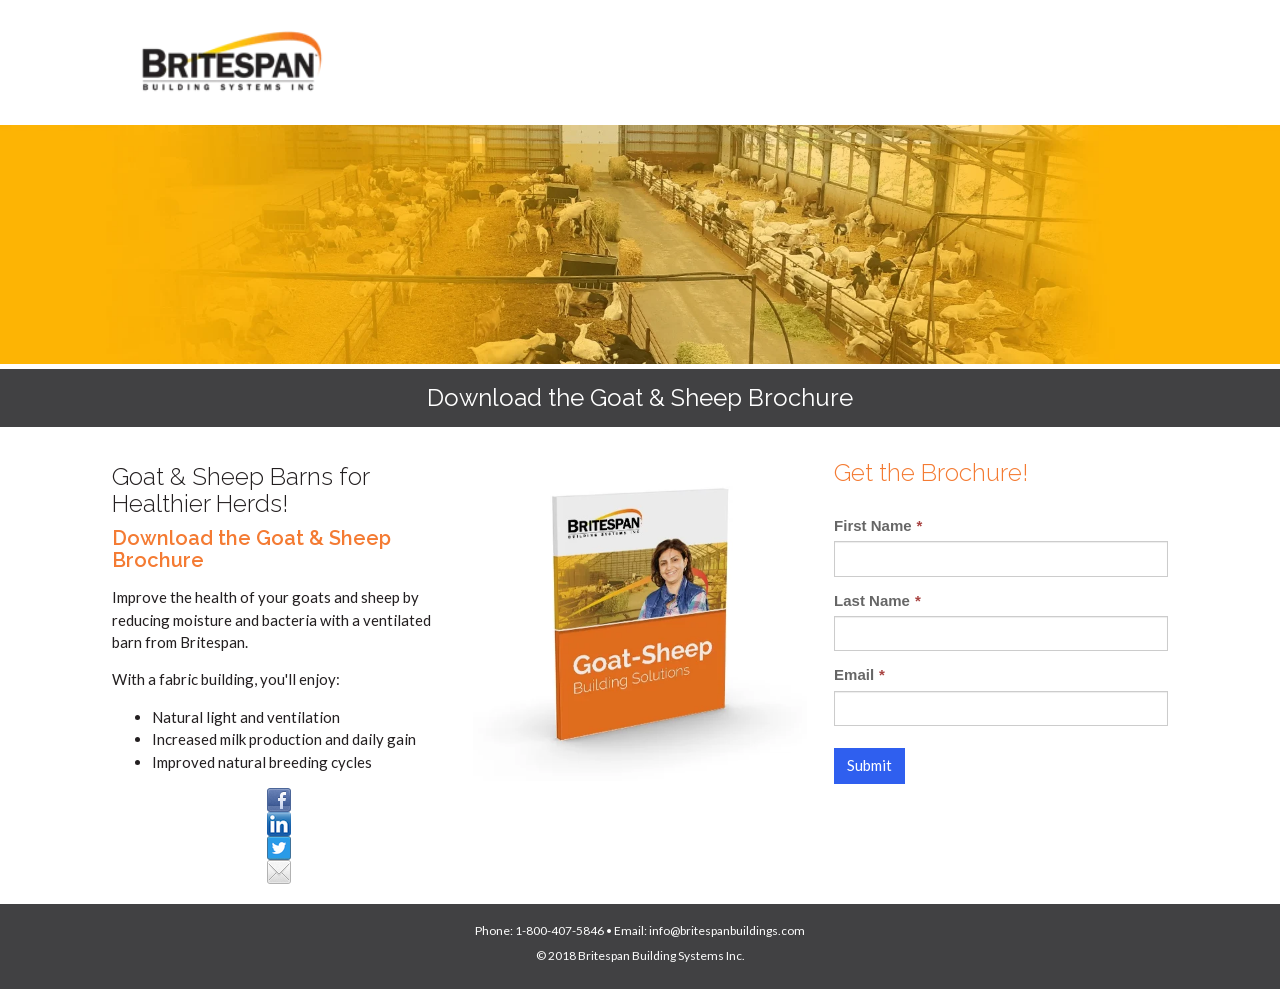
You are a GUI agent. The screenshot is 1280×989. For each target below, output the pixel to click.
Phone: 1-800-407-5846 (539, 930)
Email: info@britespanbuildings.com (709, 930)
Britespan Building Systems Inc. (661, 955)
